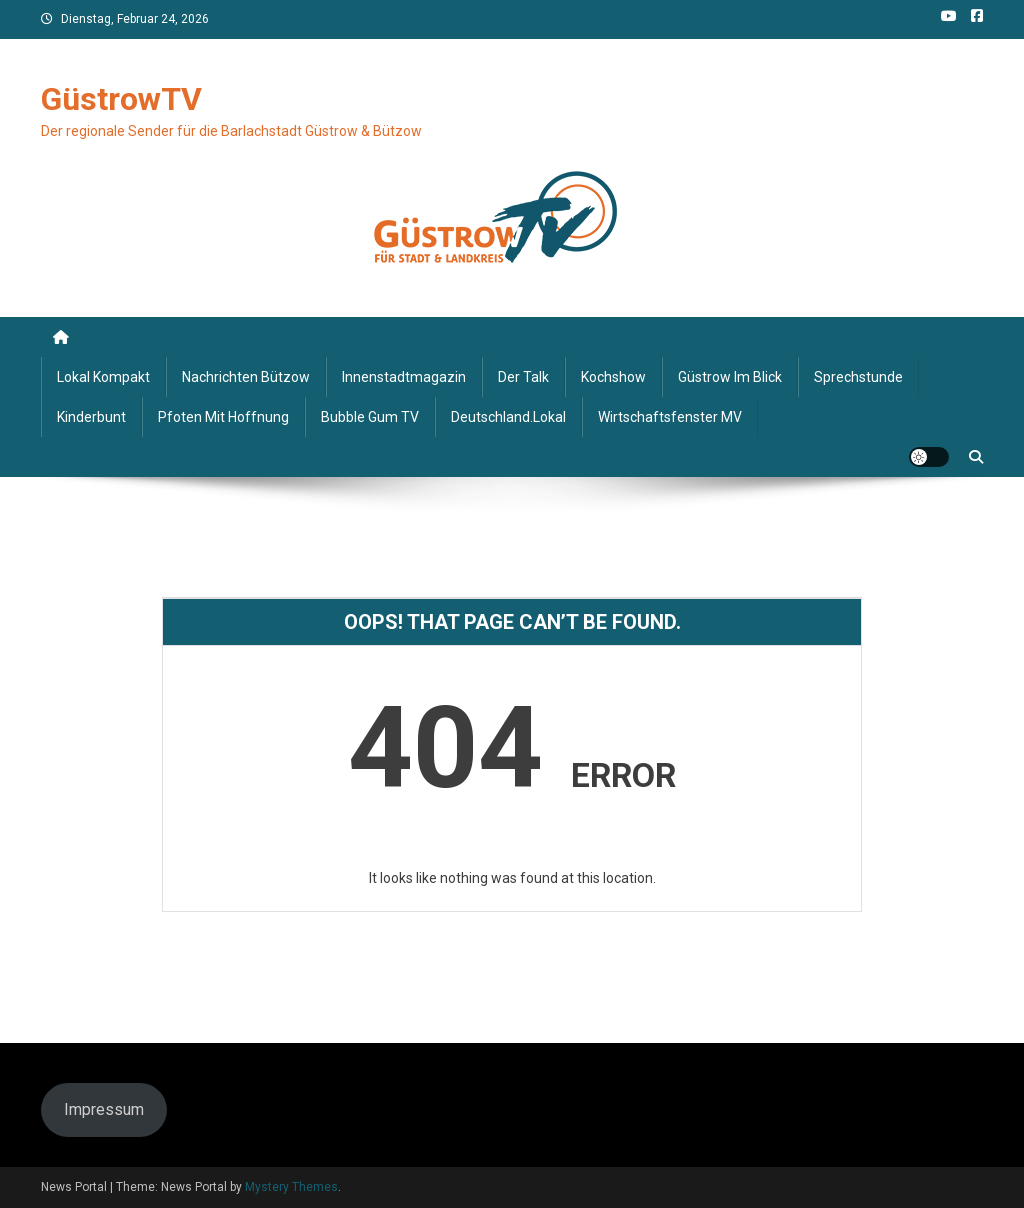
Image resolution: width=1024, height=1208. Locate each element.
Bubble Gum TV (370, 417)
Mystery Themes (291, 1187)
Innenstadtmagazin (404, 377)
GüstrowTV (121, 99)
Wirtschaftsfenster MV (670, 417)
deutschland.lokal (508, 417)
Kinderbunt (91, 417)
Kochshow (613, 377)
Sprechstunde (858, 377)
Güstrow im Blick (730, 377)
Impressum (104, 1109)
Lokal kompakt (103, 377)
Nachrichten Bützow (246, 377)
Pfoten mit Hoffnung (223, 417)
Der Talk (523, 377)
